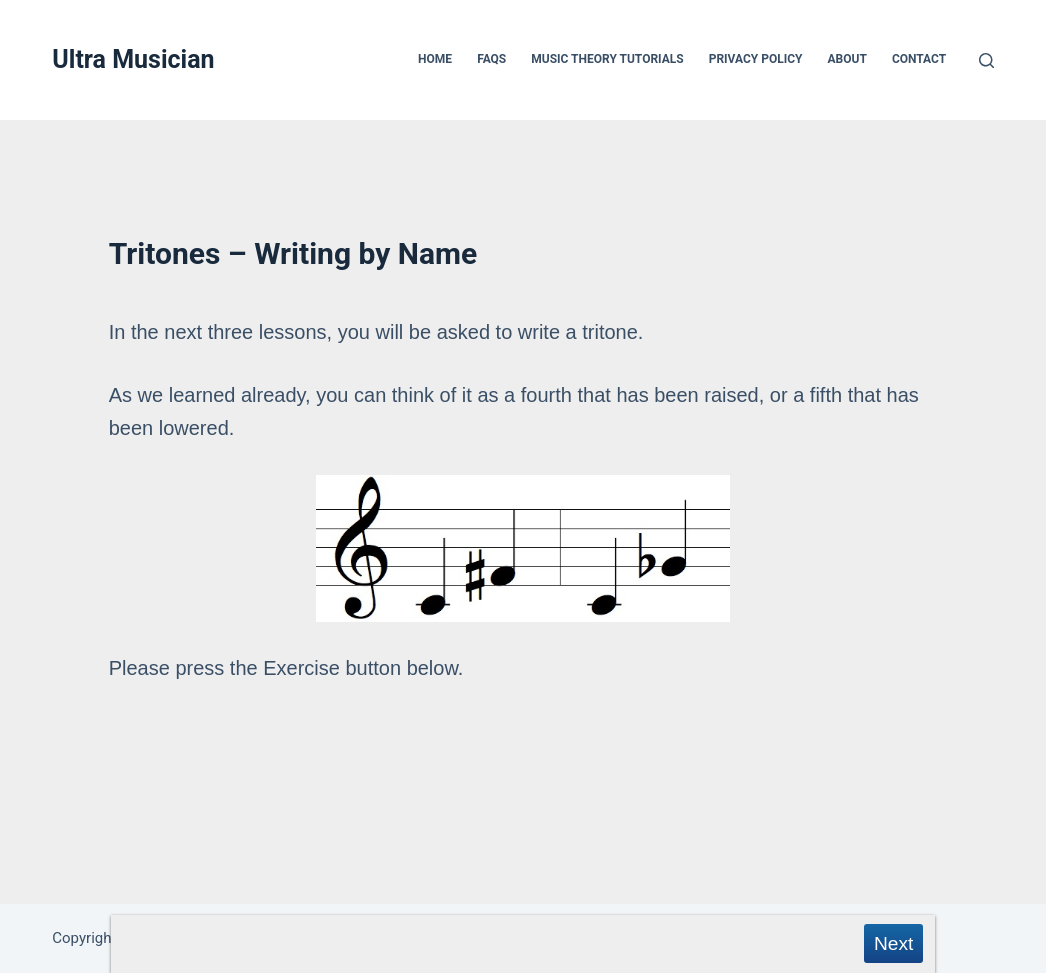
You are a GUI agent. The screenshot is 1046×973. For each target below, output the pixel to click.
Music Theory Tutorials (607, 59)
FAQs (491, 59)
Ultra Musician (133, 59)
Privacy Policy (756, 59)
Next (893, 943)
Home (435, 59)
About (847, 59)
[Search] (986, 60)
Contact (919, 59)
